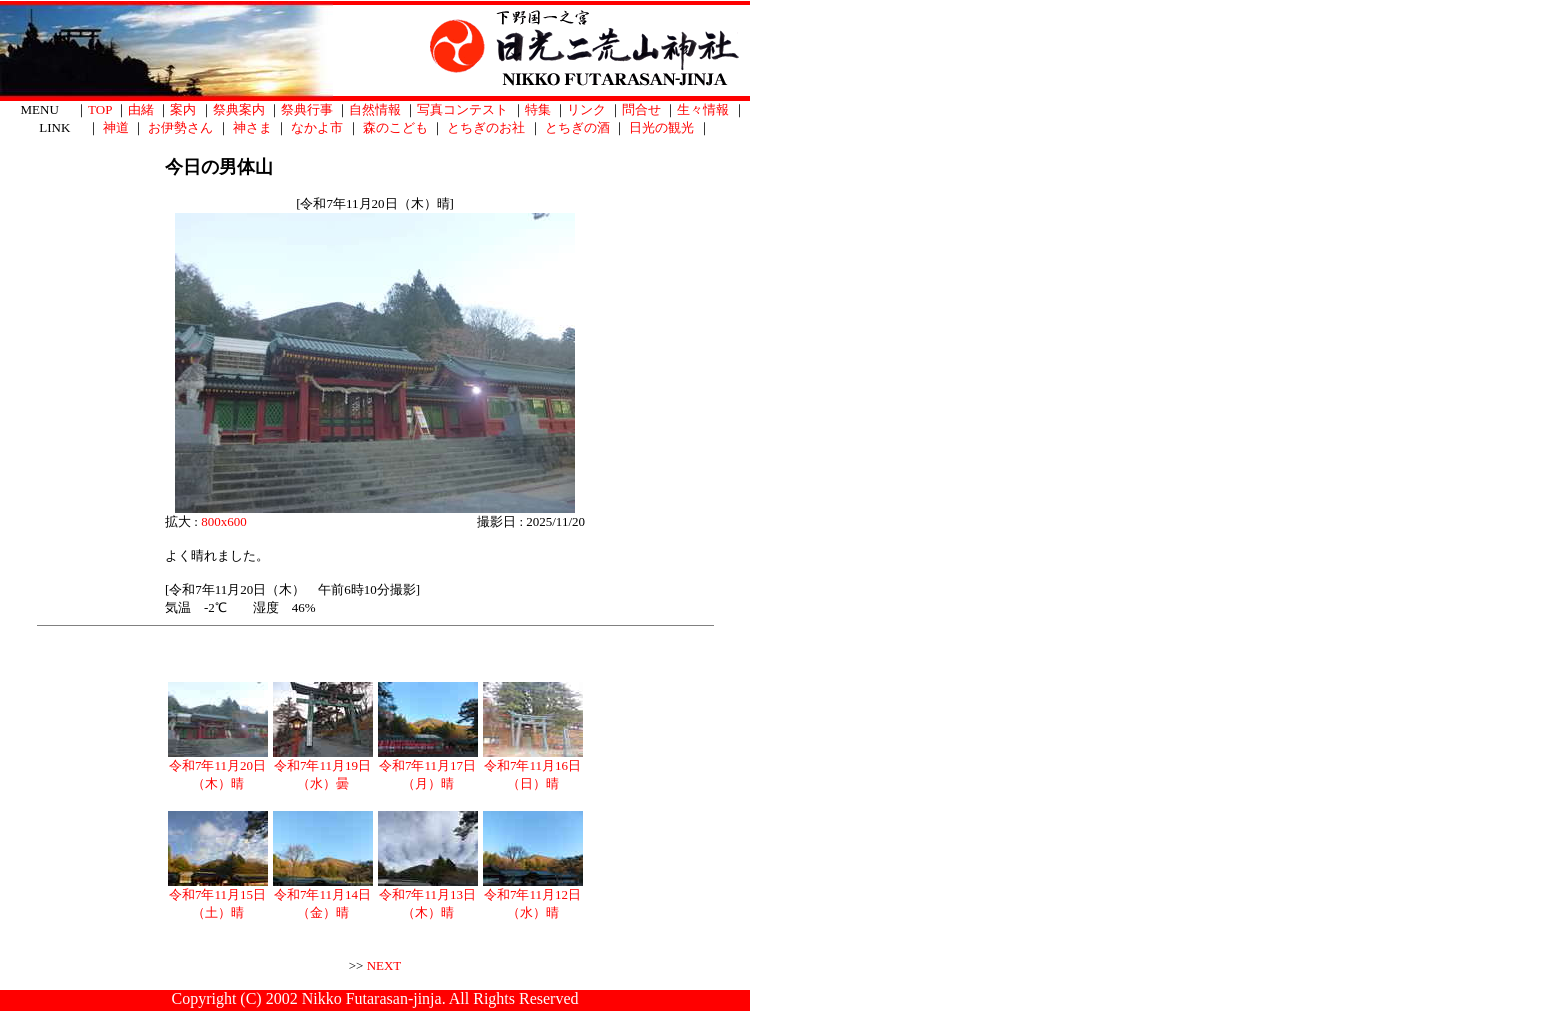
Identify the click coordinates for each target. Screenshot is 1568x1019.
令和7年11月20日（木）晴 (218, 768)
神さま (252, 127)
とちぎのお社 (486, 127)
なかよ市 (317, 127)
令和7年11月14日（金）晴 (323, 897)
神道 (116, 127)
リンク (586, 109)
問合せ (641, 109)
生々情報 (703, 109)
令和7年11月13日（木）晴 (428, 897)
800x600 (224, 521)
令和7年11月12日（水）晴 (533, 897)
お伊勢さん (180, 127)
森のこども (395, 127)
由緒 (141, 109)
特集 (538, 109)
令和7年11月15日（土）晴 (218, 897)
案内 (183, 109)
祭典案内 (239, 109)
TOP (100, 109)
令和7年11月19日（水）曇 (323, 768)
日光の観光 (661, 127)
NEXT (384, 965)
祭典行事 (307, 109)
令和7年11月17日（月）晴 (428, 768)
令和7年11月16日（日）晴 (533, 768)
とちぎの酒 (577, 127)
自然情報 (375, 109)
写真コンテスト (462, 109)
